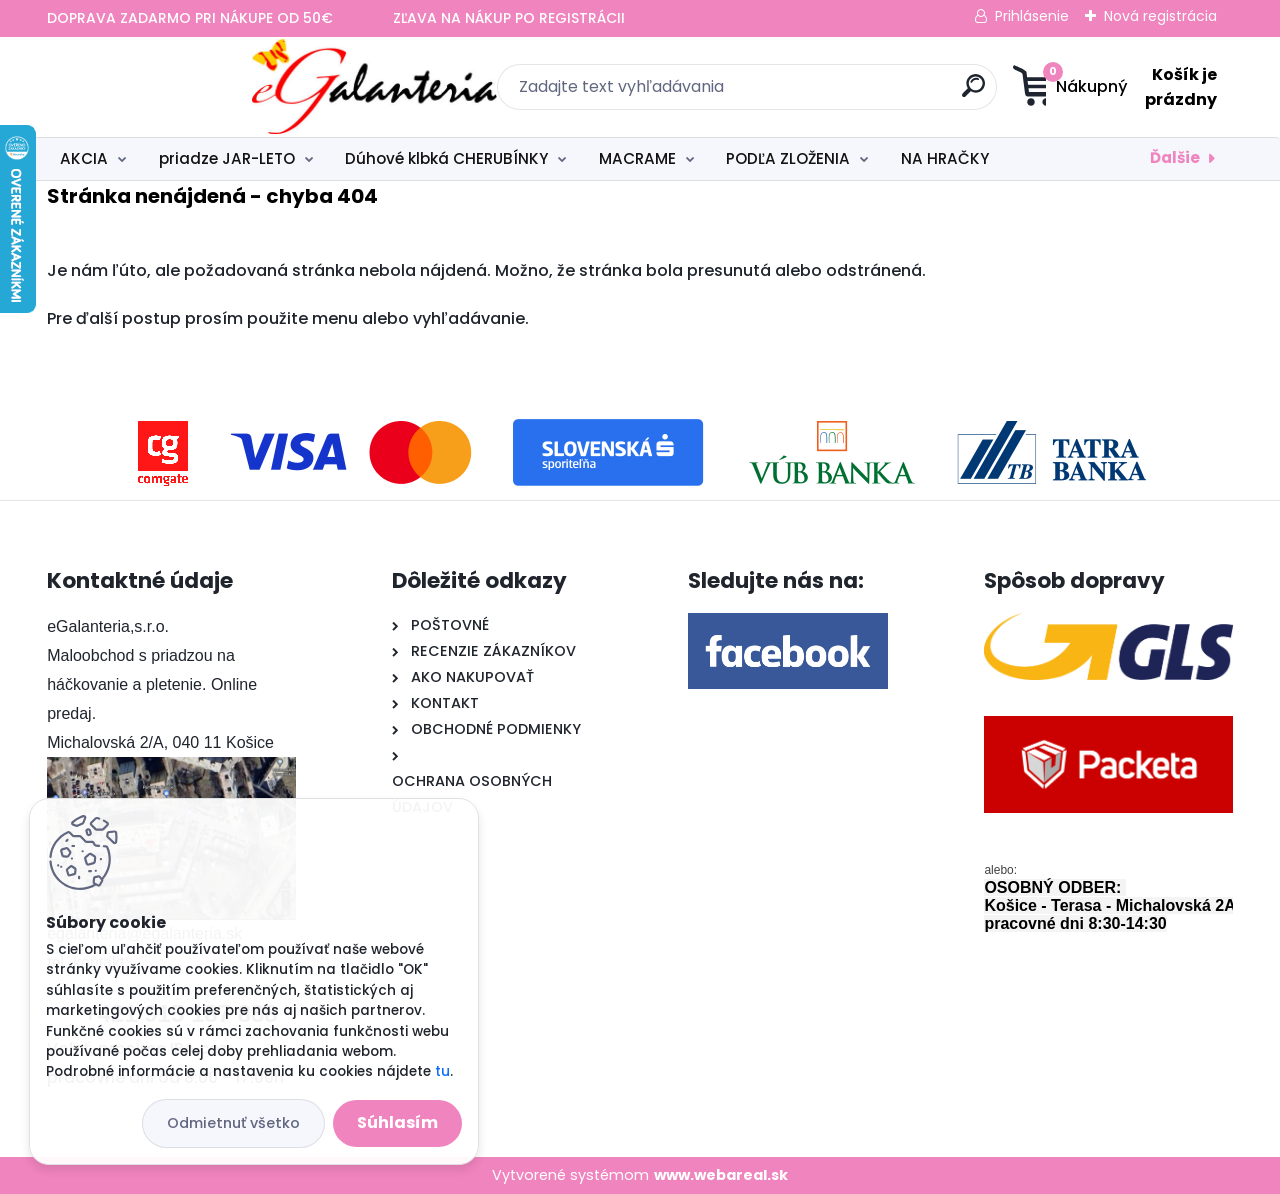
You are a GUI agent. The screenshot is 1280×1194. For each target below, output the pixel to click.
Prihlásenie (1032, 16)
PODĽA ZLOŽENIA (788, 158)
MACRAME (637, 158)
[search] (835, 93)
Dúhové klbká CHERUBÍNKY (446, 158)
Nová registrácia (1160, 16)
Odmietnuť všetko (233, 1123)
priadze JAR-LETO (227, 158)
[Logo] (169, 87)
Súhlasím (397, 1122)
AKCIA (84, 158)
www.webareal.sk (721, 1175)
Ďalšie (1175, 157)
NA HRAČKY (945, 158)
